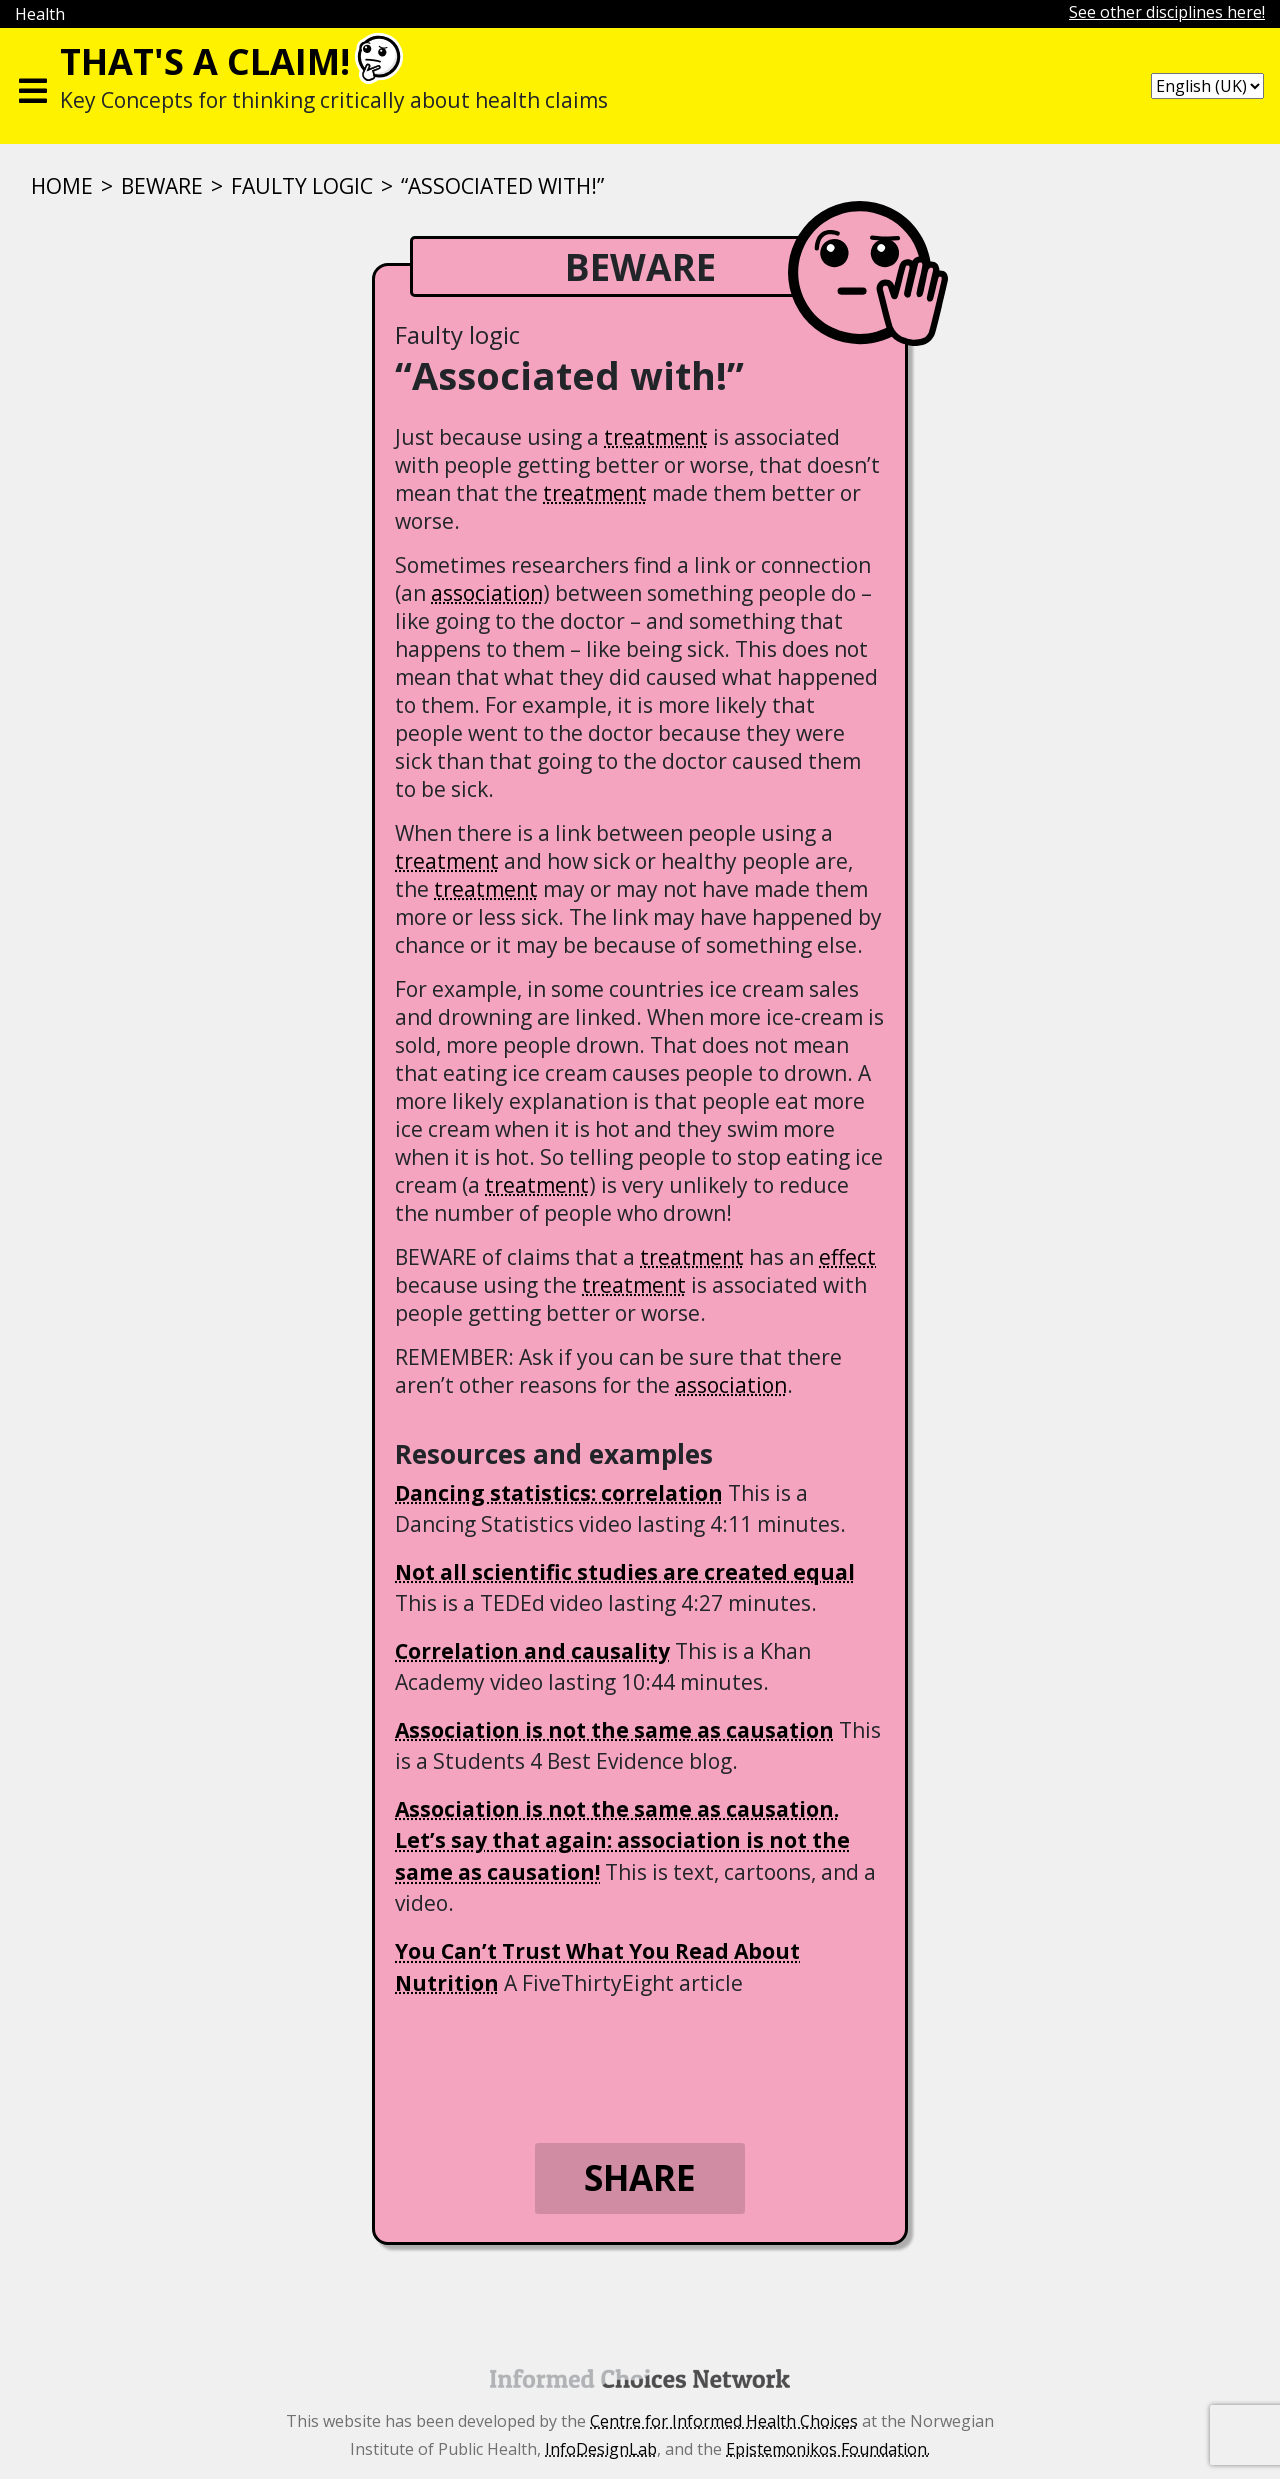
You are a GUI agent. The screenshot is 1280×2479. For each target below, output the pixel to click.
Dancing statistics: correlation (559, 1493)
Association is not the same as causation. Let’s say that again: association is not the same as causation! (622, 1840)
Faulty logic (302, 186)
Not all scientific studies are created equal (625, 1572)
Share (640, 2177)
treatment (656, 437)
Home (62, 186)
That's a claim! (205, 61)
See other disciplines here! (1167, 12)
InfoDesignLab (601, 2449)
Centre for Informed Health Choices (724, 2421)
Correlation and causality (532, 1651)
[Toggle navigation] (33, 86)
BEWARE (162, 186)
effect (847, 1257)
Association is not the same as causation (614, 1730)
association (487, 593)
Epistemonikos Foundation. (828, 2449)
